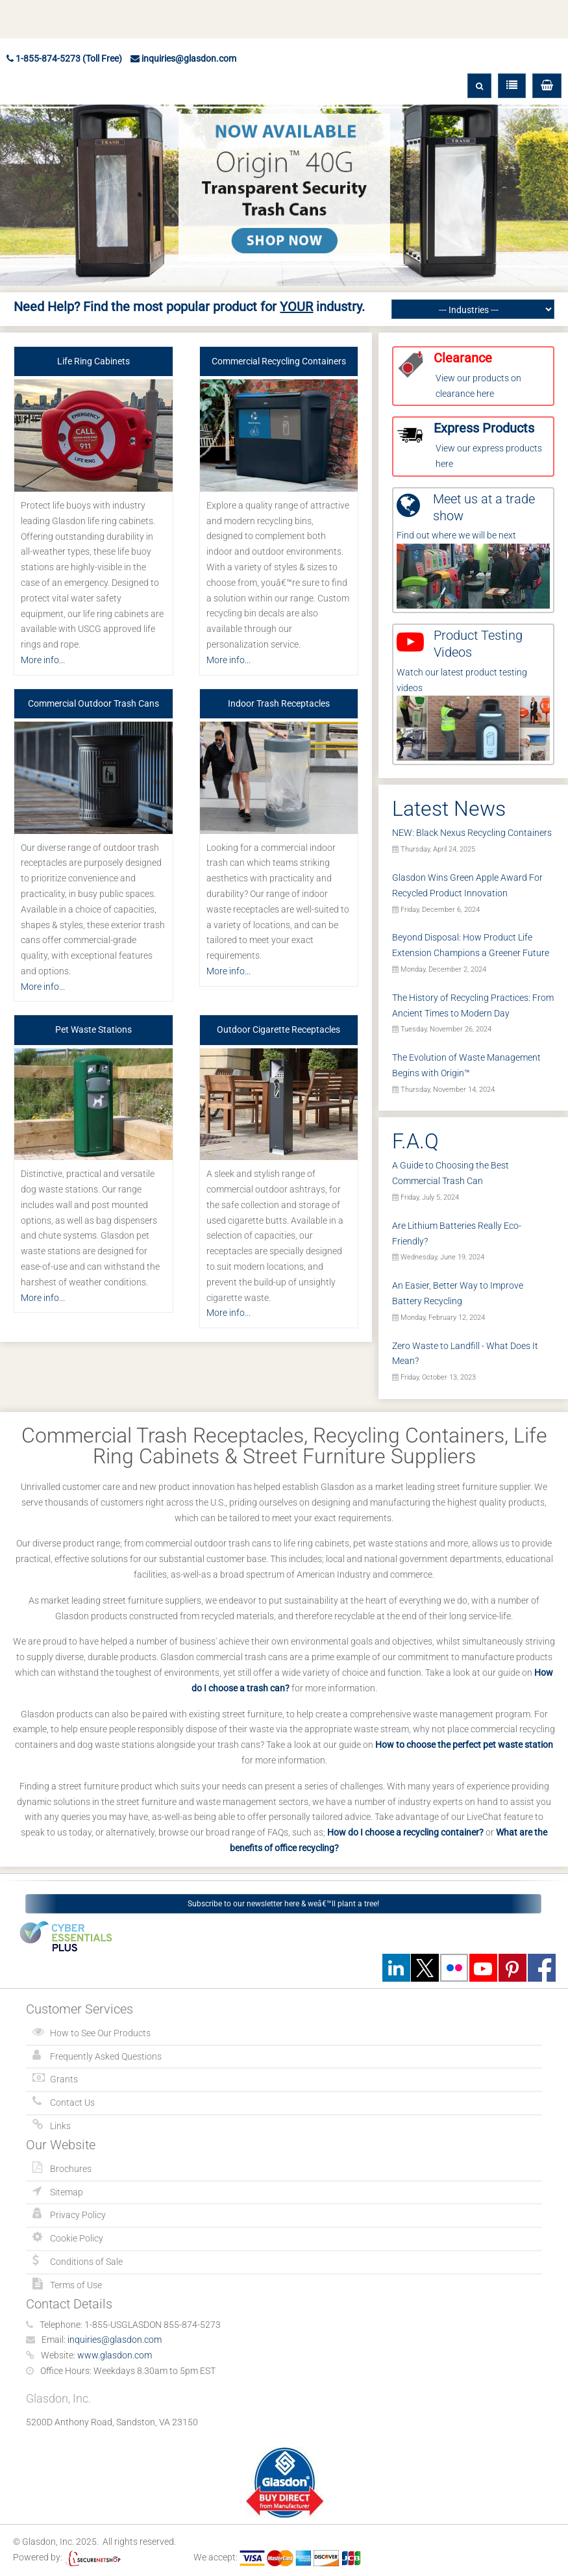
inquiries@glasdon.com (183, 58)
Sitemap (66, 2192)
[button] (547, 85)
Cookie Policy (76, 2238)
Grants (64, 2079)
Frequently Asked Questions (106, 2056)
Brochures (71, 2169)
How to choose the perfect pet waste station (464, 1744)
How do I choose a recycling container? (405, 1832)
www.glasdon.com (114, 2355)
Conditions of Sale (86, 2261)
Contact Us (72, 2102)
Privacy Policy (78, 2215)
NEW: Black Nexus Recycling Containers (472, 832)
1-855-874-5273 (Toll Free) (64, 58)
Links (60, 2126)
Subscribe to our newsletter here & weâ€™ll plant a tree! (283, 1903)
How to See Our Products (100, 2033)
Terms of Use (76, 2285)
